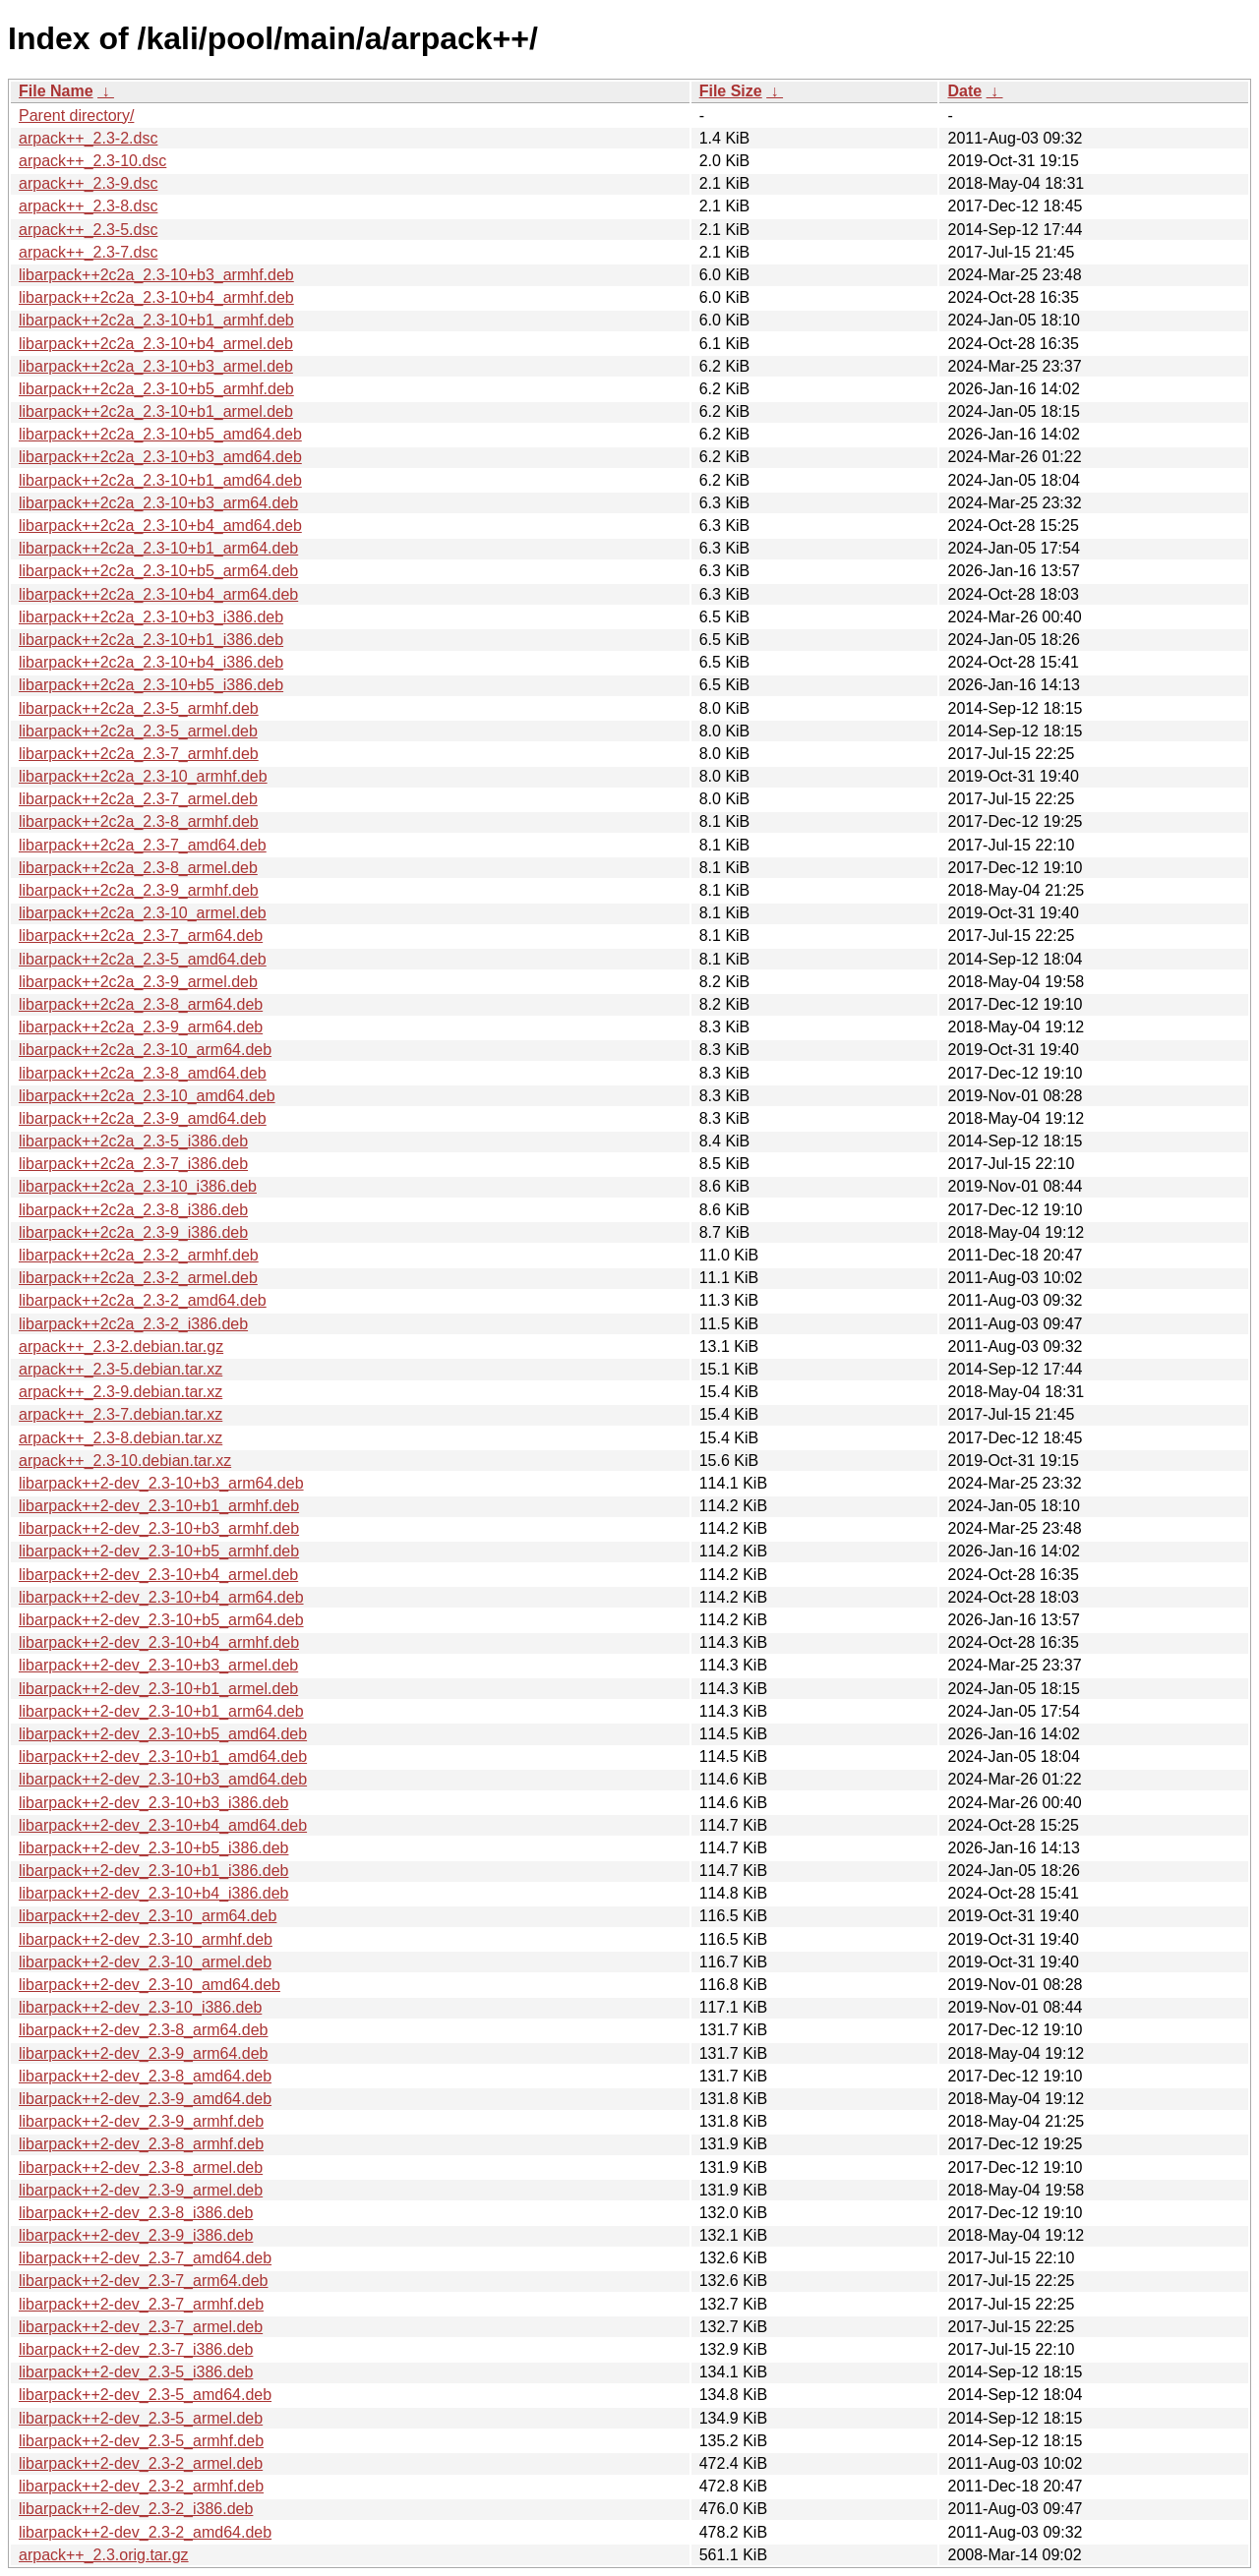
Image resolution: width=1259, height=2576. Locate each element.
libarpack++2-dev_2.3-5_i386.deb (136, 2372)
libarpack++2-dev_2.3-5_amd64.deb (145, 2394)
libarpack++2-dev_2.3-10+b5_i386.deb (153, 1848)
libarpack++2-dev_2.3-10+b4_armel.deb (158, 1574)
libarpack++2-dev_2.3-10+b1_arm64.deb (161, 1711)
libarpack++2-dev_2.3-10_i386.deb (140, 2007)
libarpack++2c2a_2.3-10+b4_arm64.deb (158, 594)
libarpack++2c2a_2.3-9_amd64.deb (143, 1118)
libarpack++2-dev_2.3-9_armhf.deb (141, 2121)
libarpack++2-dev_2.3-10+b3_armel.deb (158, 1665)
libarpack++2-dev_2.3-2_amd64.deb (145, 2532)
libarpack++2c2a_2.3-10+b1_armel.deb (156, 411)
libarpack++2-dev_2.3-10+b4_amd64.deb (163, 1825)
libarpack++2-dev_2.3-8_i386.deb (136, 2212)
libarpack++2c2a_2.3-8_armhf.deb (139, 821)
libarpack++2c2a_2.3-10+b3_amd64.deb (160, 456)
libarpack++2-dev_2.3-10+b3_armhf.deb (159, 1528)
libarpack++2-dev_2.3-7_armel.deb (141, 2326)
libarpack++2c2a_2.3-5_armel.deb (138, 731)
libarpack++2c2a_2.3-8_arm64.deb (141, 1004)
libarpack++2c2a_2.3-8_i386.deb (133, 1209)
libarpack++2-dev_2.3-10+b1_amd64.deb (163, 1756)
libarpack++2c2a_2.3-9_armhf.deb (139, 890)
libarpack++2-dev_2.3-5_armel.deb (141, 2418)
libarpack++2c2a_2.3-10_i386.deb (138, 1186)
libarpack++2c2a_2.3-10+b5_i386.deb (151, 684)
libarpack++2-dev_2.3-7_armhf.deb (141, 2304)
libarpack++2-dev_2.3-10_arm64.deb (147, 1915)
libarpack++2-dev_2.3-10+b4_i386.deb (153, 1893)
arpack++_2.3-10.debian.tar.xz (125, 1460)
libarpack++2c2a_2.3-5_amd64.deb (143, 959)
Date (964, 91)
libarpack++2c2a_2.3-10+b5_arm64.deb (158, 570)
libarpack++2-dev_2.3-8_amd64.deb (145, 2076)
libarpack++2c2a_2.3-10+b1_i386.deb (151, 639)
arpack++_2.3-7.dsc (88, 252)
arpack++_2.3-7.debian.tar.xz (120, 1414)
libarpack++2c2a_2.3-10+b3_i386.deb (151, 617)
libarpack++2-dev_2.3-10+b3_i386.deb (153, 1802)
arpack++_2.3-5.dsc (88, 229)
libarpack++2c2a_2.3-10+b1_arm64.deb (158, 548)
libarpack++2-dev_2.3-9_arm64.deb (144, 2053)
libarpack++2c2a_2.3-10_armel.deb (143, 913)
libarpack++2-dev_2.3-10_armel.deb (145, 1962)
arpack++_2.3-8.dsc (88, 206)
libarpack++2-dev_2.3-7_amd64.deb (145, 2258)
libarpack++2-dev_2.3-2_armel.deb (141, 2463)
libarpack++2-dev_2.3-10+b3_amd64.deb (163, 1779)
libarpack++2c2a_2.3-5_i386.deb (133, 1141)
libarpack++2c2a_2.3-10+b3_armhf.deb (156, 274)
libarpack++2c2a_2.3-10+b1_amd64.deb (160, 480)
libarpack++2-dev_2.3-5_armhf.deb (141, 2440)
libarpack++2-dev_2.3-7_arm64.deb (144, 2280)
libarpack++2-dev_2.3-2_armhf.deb (141, 2486)
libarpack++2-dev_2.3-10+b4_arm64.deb (161, 1597)
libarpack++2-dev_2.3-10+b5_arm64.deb (161, 1619)
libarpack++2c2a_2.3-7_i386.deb (133, 1163)
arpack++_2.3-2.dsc (88, 138)
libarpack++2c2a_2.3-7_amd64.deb (143, 845)
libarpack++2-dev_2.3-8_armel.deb (141, 2167)
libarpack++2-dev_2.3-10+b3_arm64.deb (161, 1483)
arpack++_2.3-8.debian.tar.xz (120, 1438)
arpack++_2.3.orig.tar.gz (104, 2555)
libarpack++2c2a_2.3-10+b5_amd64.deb (160, 434)
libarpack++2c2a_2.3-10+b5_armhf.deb (156, 389)
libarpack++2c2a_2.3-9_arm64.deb (141, 1027)
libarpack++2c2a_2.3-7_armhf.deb (139, 753)
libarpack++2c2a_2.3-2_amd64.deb (143, 1300)
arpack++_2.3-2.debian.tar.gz (121, 1346)
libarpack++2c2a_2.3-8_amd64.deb (143, 1073)
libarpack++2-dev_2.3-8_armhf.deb (141, 2144)
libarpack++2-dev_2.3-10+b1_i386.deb (153, 1870)
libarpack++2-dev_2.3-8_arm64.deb (144, 2029)
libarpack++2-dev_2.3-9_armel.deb (141, 2190)
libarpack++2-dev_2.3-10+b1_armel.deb (158, 1688)
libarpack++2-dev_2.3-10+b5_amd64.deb (163, 1734)
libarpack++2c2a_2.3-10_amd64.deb (147, 1095)
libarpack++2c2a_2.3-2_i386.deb (133, 1324)
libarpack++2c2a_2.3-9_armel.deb (138, 981)
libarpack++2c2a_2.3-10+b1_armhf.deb (156, 320)
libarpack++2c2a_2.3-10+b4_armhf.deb (156, 297)
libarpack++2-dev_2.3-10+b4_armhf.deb (159, 1642)
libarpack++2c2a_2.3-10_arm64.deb (145, 1049)
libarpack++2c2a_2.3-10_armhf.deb (143, 776)
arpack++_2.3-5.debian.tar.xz (120, 1369)
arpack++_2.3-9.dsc (88, 183)
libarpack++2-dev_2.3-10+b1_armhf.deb (159, 1505)
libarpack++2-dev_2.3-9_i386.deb (136, 2235)
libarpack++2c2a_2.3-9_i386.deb (133, 1232)
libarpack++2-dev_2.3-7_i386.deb (136, 2349)
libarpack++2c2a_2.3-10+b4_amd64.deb (160, 525)
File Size (730, 91)
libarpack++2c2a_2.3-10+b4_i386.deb (151, 662)
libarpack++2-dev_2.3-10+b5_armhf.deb (159, 1551)
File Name (56, 91)
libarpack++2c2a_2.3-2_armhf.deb (139, 1255)
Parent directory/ (76, 115)
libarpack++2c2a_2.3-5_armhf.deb (139, 708)
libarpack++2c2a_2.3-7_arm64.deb (141, 935)
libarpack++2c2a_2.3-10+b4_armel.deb (156, 343)
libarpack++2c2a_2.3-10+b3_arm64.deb (158, 503)
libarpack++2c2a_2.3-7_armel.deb (138, 798)
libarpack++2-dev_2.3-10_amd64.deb (149, 1984)
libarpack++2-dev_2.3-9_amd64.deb (145, 2098)
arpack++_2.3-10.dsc (92, 160)
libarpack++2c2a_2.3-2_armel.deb (138, 1277)
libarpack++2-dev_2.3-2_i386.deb (136, 2508)
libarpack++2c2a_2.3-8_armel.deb (138, 867)
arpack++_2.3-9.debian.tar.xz (120, 1391)
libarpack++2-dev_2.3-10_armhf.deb (145, 1939)
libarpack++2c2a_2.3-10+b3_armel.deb (156, 366)
